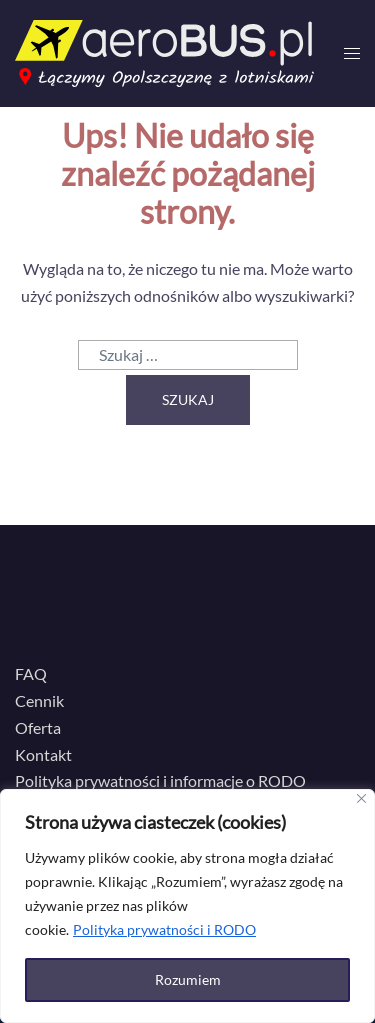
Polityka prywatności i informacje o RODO (160, 780)
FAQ (31, 673)
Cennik (39, 700)
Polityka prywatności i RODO (164, 929)
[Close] (361, 798)
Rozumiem (188, 979)
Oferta (38, 727)
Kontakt (43, 754)
